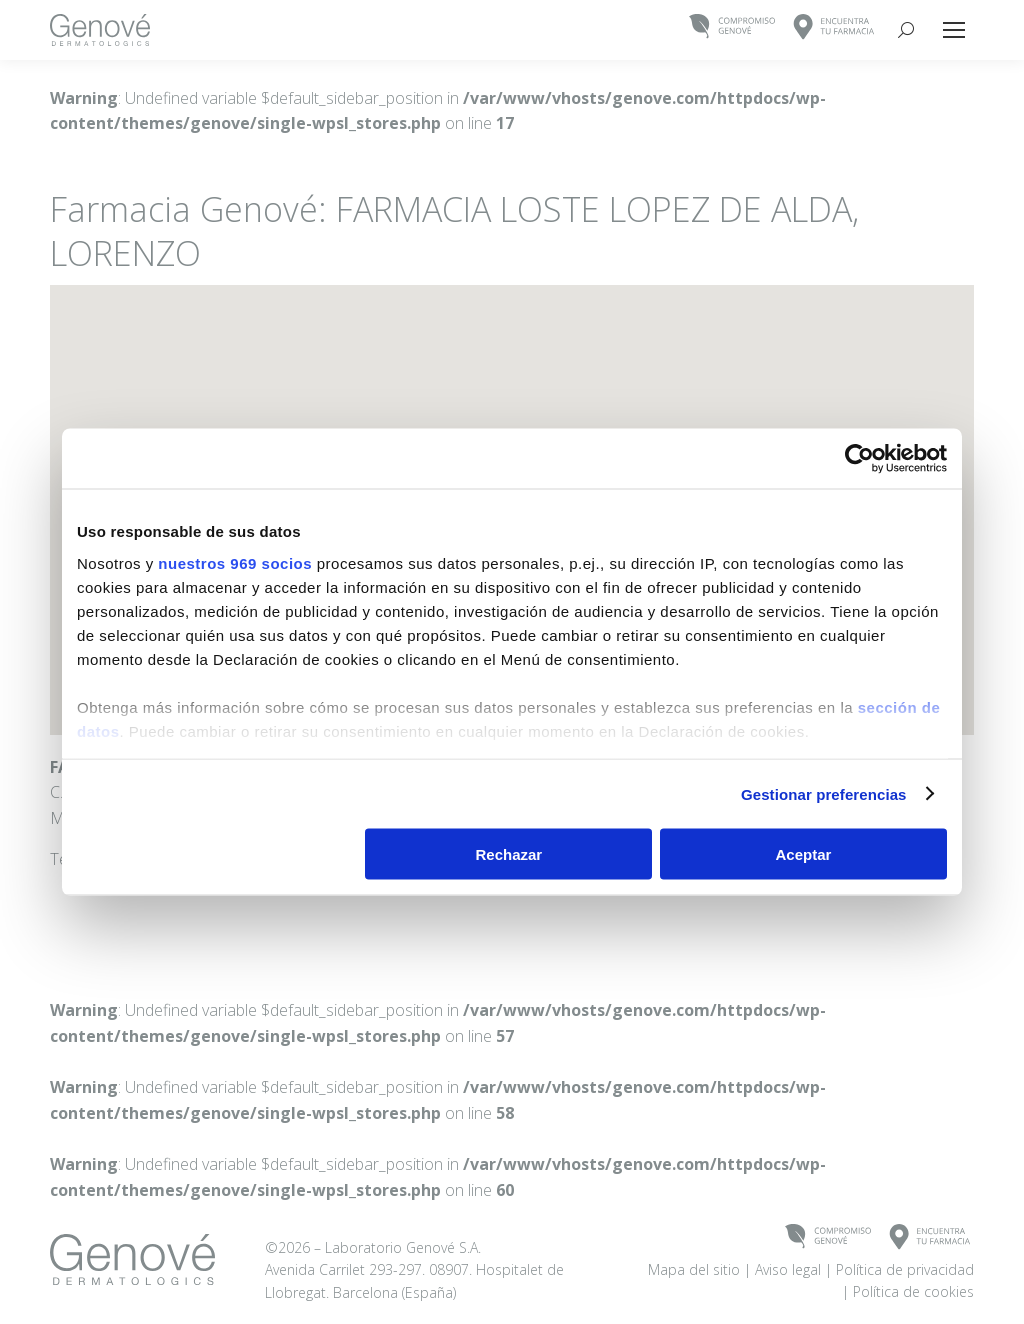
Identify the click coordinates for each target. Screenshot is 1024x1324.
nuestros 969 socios (235, 562)
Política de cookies (913, 1291)
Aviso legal (788, 1269)
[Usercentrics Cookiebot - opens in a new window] (859, 459)
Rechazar (509, 854)
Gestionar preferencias (824, 793)
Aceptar (804, 854)
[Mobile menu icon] (954, 30)
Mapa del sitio (694, 1269)
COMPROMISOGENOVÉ (732, 27)
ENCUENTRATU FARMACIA (834, 27)
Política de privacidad (905, 1269)
